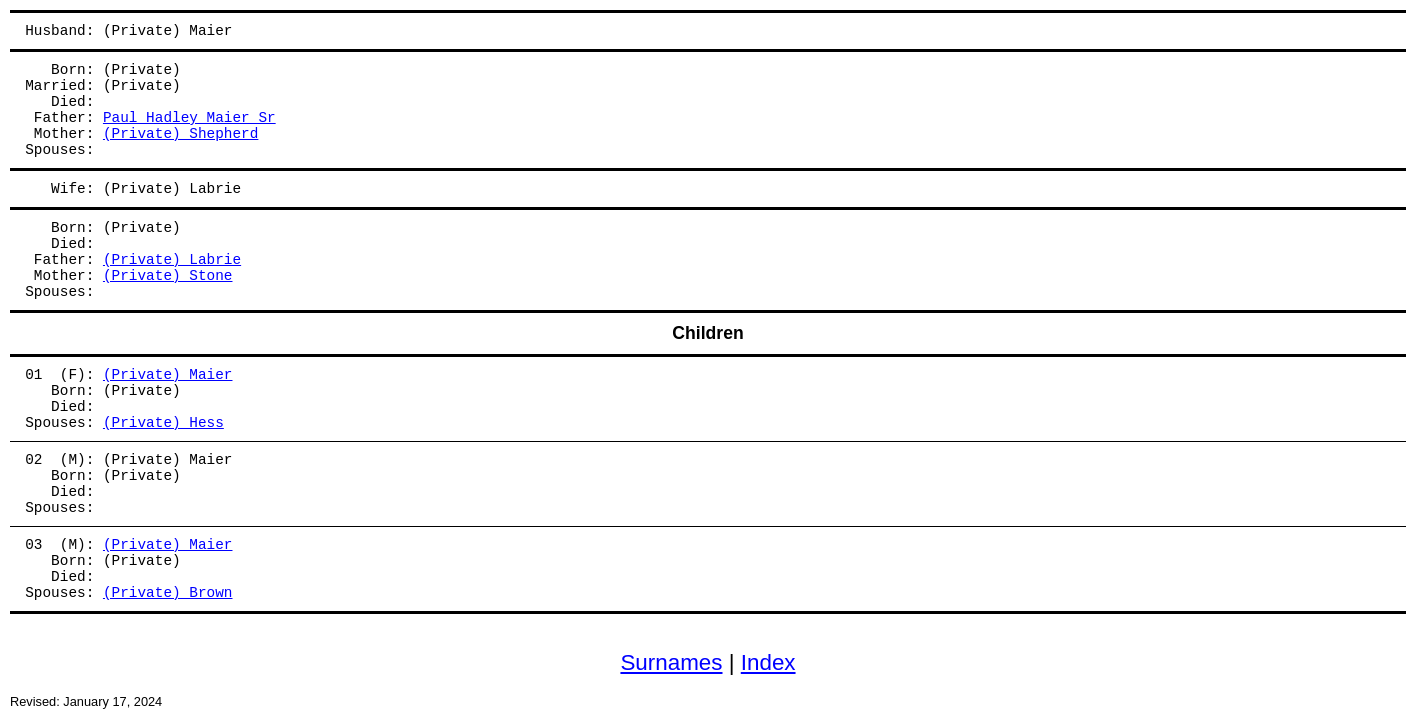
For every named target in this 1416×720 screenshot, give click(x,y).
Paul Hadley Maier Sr (189, 118)
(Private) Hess (163, 423)
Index (768, 662)
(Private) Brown (168, 593)
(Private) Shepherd (180, 134)
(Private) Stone (168, 276)
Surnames (671, 662)
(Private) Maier (168, 375)
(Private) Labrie (172, 260)
